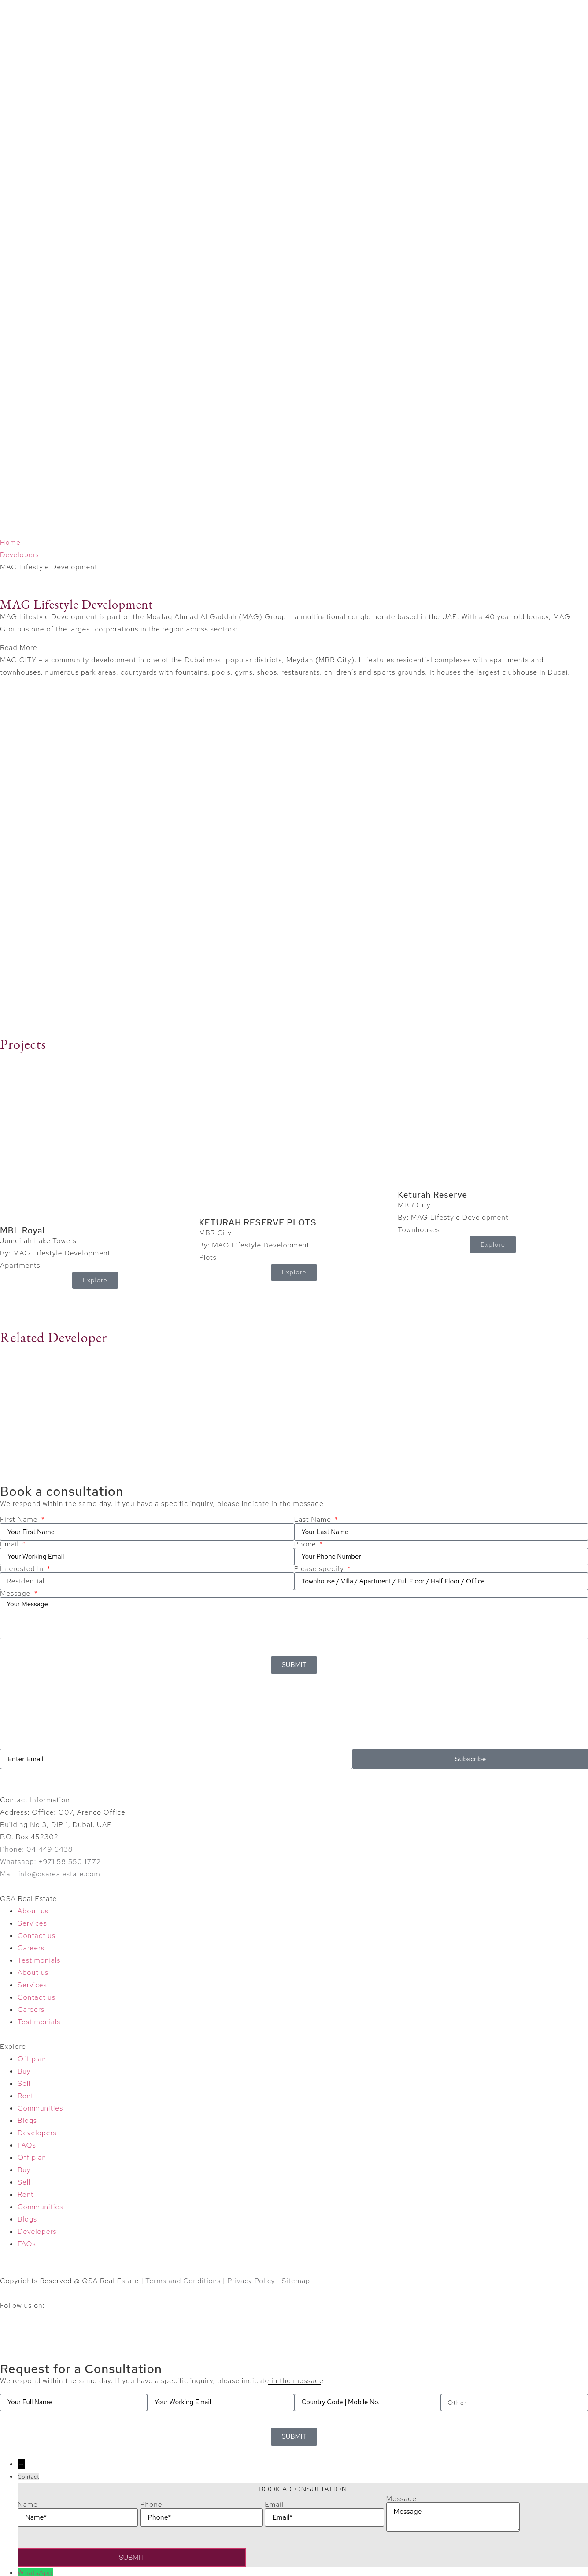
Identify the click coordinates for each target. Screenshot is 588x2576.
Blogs (27, 2120)
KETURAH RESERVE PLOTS (258, 1222)
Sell (24, 2083)
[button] (294, 648)
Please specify (320, 1568)
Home (10, 542)
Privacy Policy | (254, 2280)
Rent (25, 2095)
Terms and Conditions (183, 2280)
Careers (31, 1947)
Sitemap (295, 2280)
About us (33, 1910)
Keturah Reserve (432, 1194)
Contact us (36, 1935)
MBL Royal (22, 1230)
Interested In (23, 1568)
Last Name (313, 1519)
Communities (40, 2108)
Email (10, 1544)
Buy (24, 2071)
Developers (19, 554)
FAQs (27, 2145)
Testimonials (39, 1960)
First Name (20, 1519)
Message (16, 1593)
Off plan (32, 2058)
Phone (306, 1544)
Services (32, 1923)
